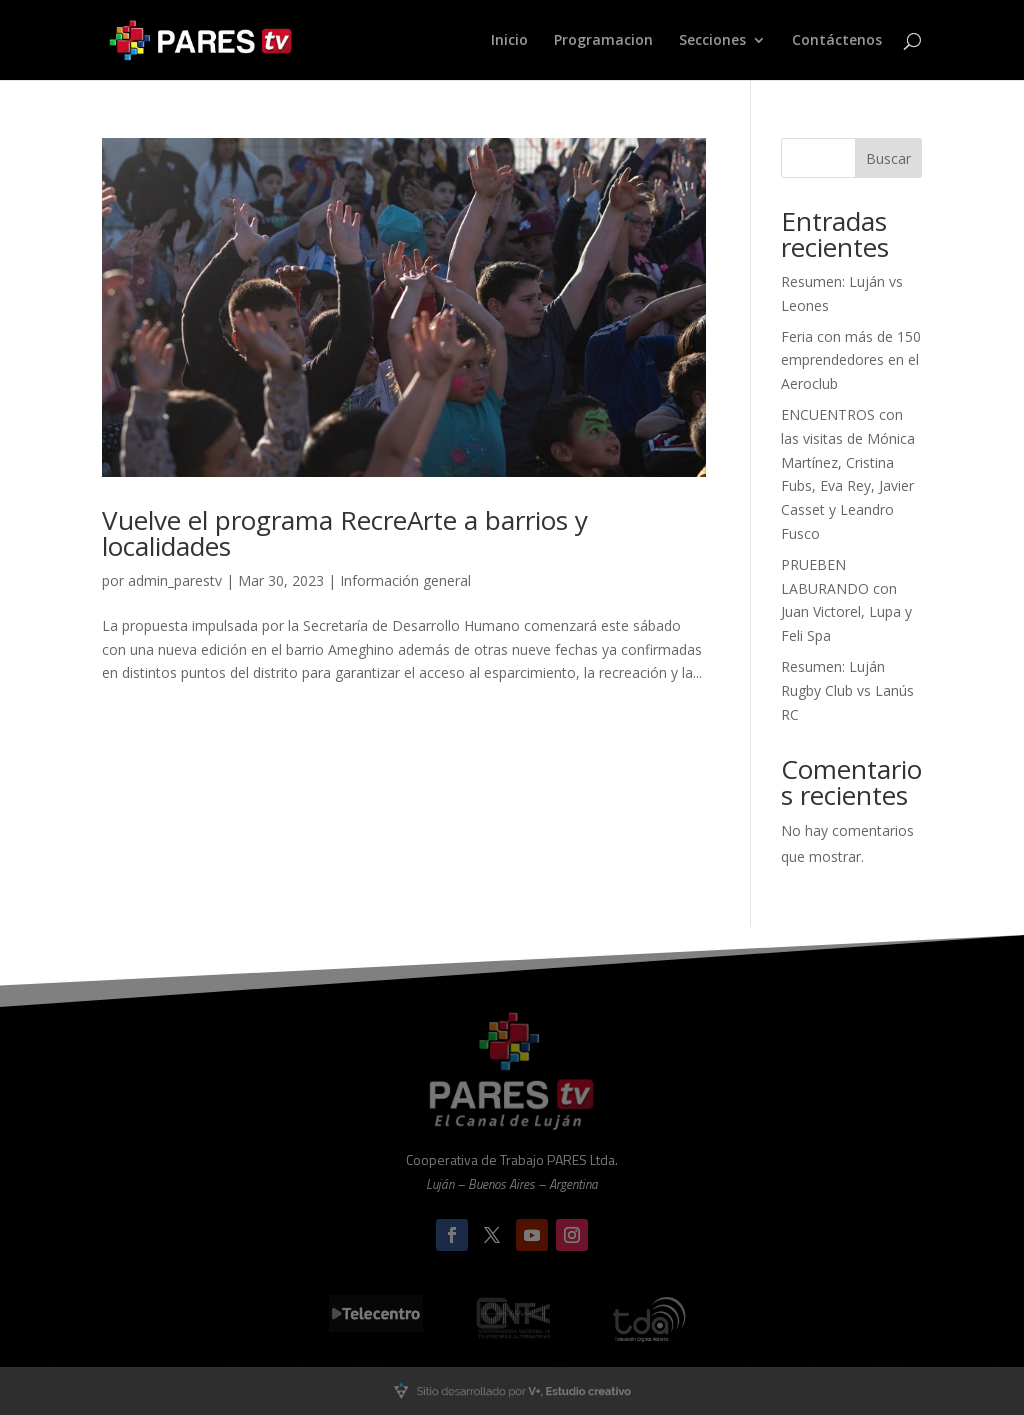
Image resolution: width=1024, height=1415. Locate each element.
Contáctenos (837, 41)
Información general (405, 580)
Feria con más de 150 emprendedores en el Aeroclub (851, 360)
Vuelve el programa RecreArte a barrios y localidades (345, 533)
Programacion (603, 41)
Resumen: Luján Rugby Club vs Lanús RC (847, 690)
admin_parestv (175, 580)
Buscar (888, 158)
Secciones (712, 41)
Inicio (509, 41)
